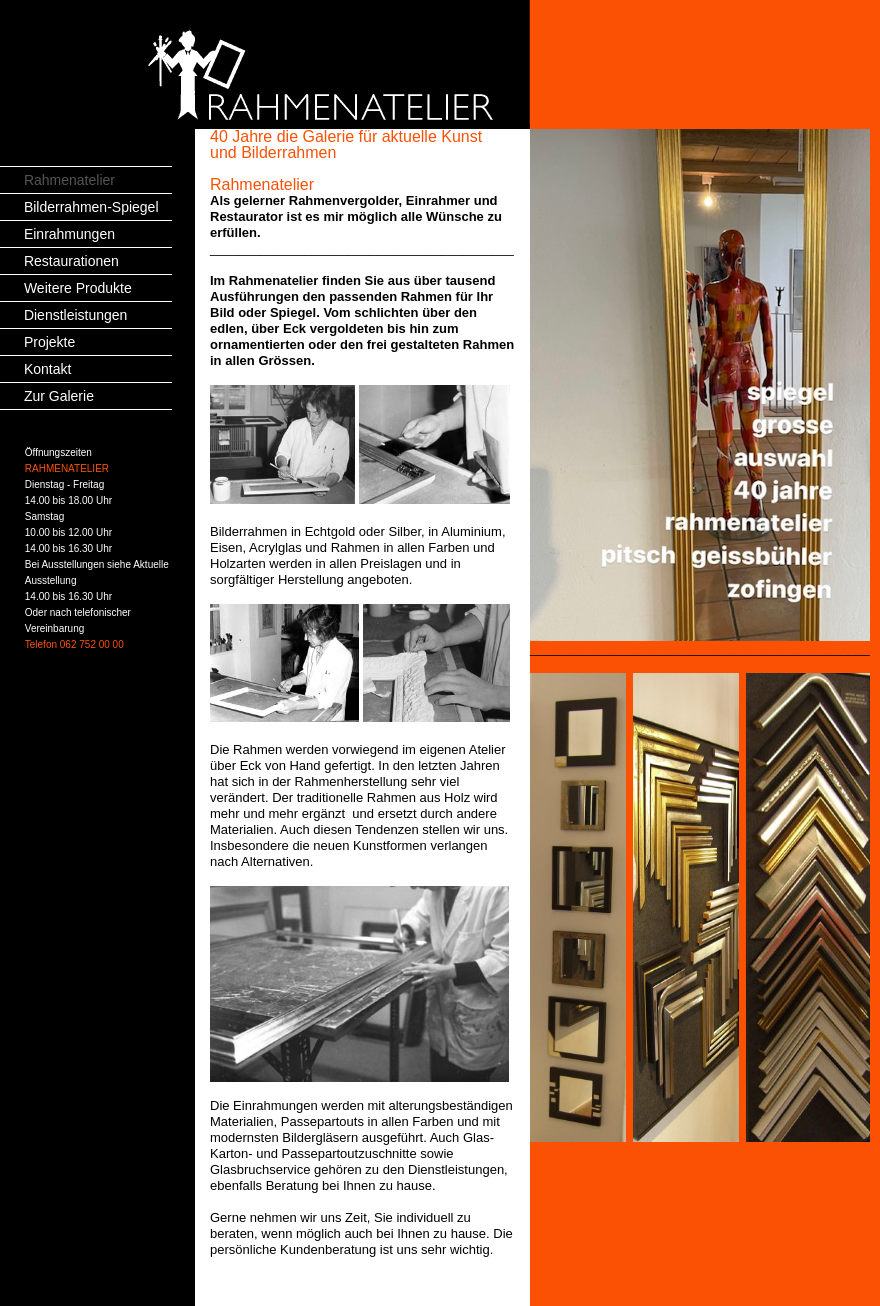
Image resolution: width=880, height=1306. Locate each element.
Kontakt (47, 369)
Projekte (49, 342)
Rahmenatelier (69, 180)
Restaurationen (71, 261)
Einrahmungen (69, 234)
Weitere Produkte (78, 288)
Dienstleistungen (76, 315)
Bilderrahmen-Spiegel (91, 207)
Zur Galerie (59, 396)
